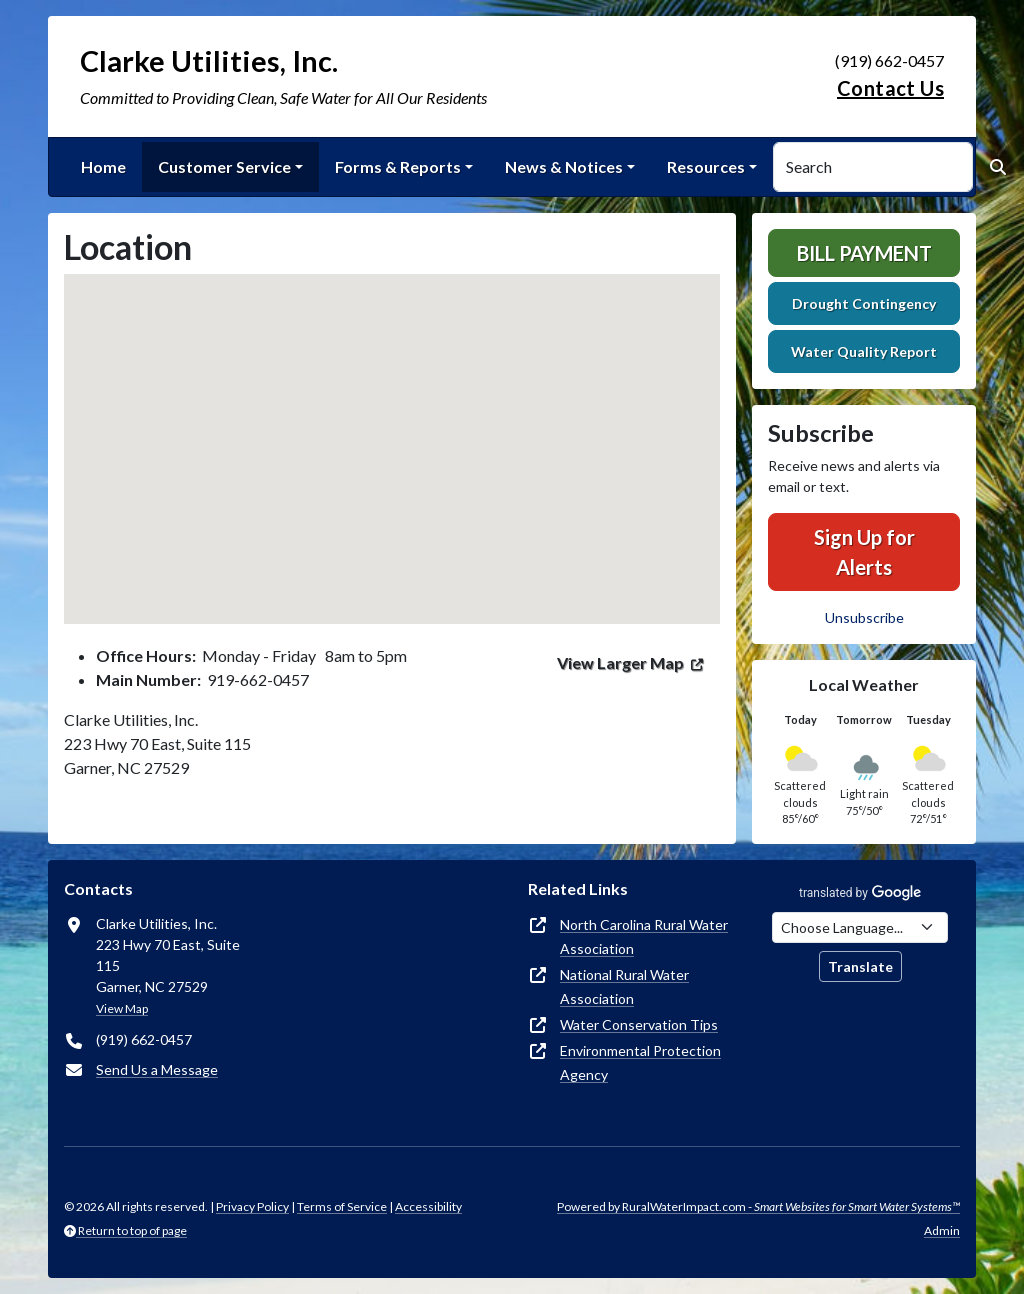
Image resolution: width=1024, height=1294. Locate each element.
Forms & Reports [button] (398, 166)
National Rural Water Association (624, 986)
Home (103, 166)
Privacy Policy (252, 1206)
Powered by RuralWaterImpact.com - (758, 1206)
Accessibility (428, 1206)
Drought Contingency (864, 303)
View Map (122, 1008)
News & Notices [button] (564, 166)
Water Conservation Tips (639, 1024)
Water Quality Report (864, 351)
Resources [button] (706, 166)
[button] (392, 430)
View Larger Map (620, 662)
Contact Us (890, 88)
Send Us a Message (157, 1069)
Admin (942, 1230)
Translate (860, 966)
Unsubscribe (864, 617)
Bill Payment (864, 253)
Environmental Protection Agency (640, 1062)
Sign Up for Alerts (864, 552)
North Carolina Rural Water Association (644, 936)
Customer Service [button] (224, 166)
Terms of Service (342, 1206)
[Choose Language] (860, 927)
